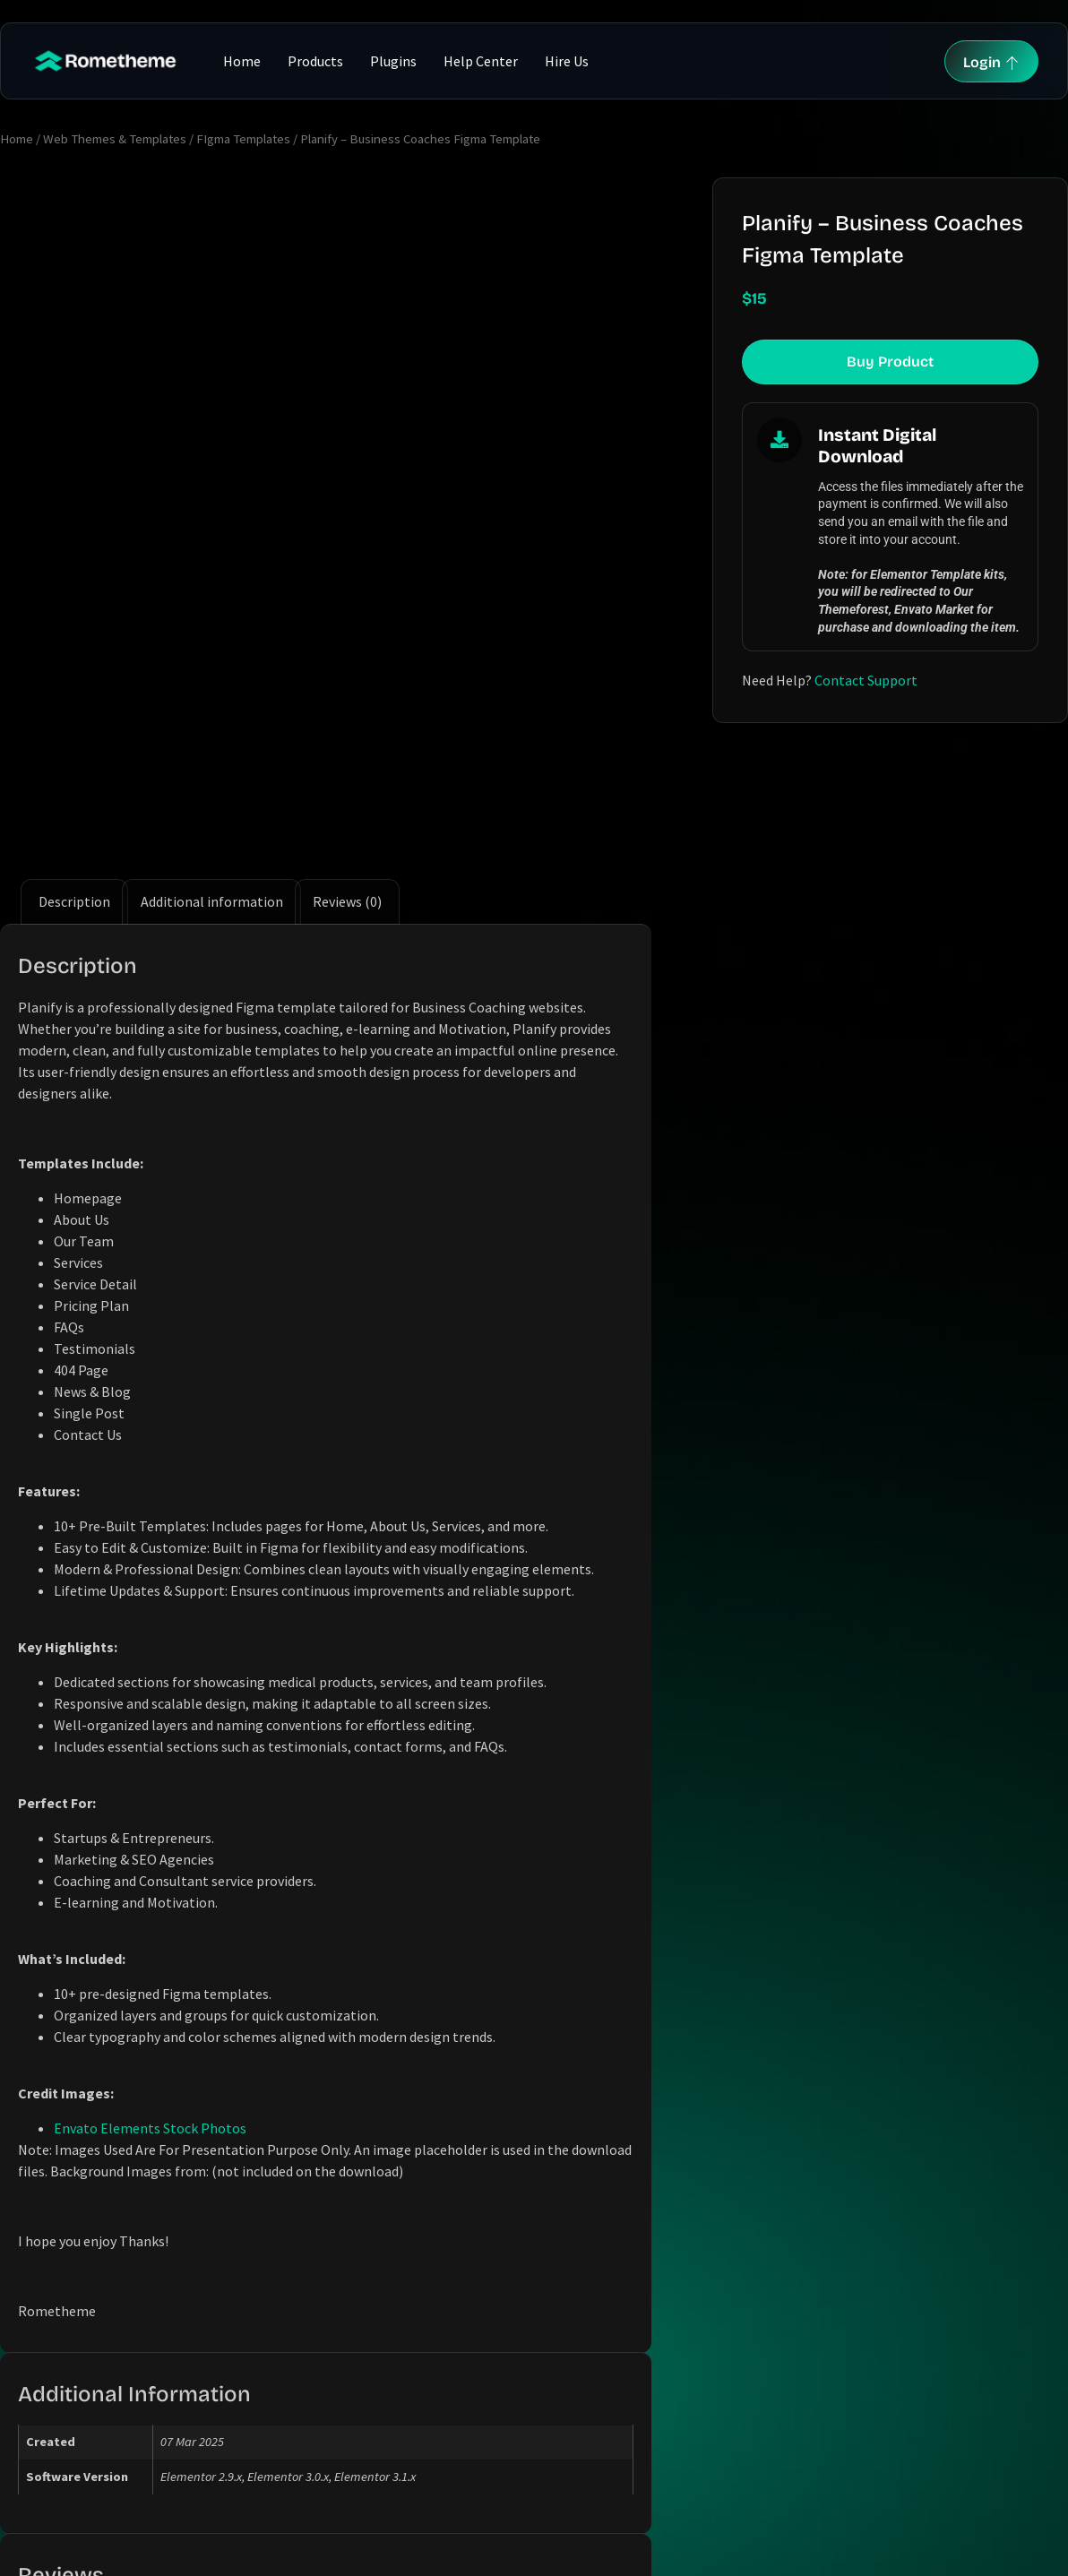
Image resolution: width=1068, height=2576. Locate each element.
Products (315, 61)
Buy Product (890, 361)
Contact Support (865, 680)
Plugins (393, 61)
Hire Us (567, 61)
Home (242, 61)
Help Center (481, 61)
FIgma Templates (243, 139)
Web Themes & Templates (114, 139)
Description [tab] (74, 685)
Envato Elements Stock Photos (150, 1911)
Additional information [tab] (212, 685)
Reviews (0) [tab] (347, 685)
